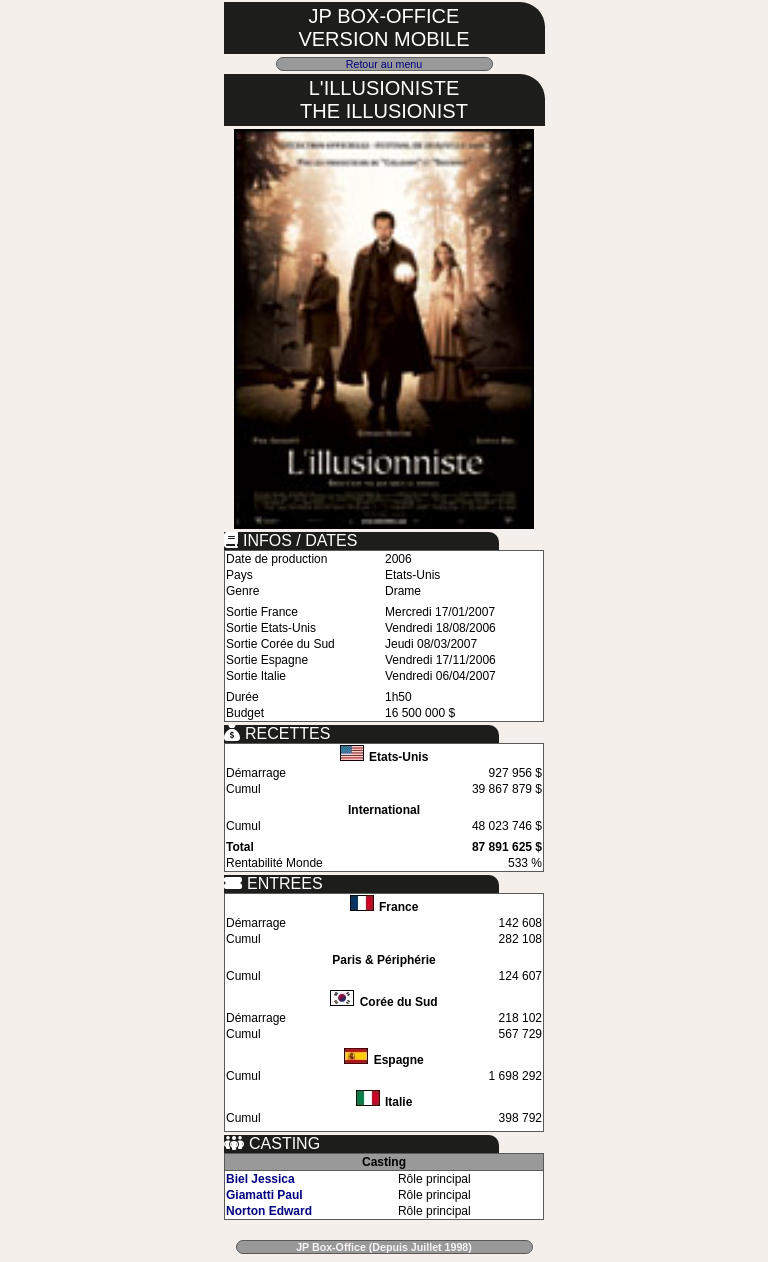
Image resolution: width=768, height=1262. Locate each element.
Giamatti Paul (264, 1195)
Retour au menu (384, 64)
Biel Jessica (260, 1179)
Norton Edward (269, 1211)
